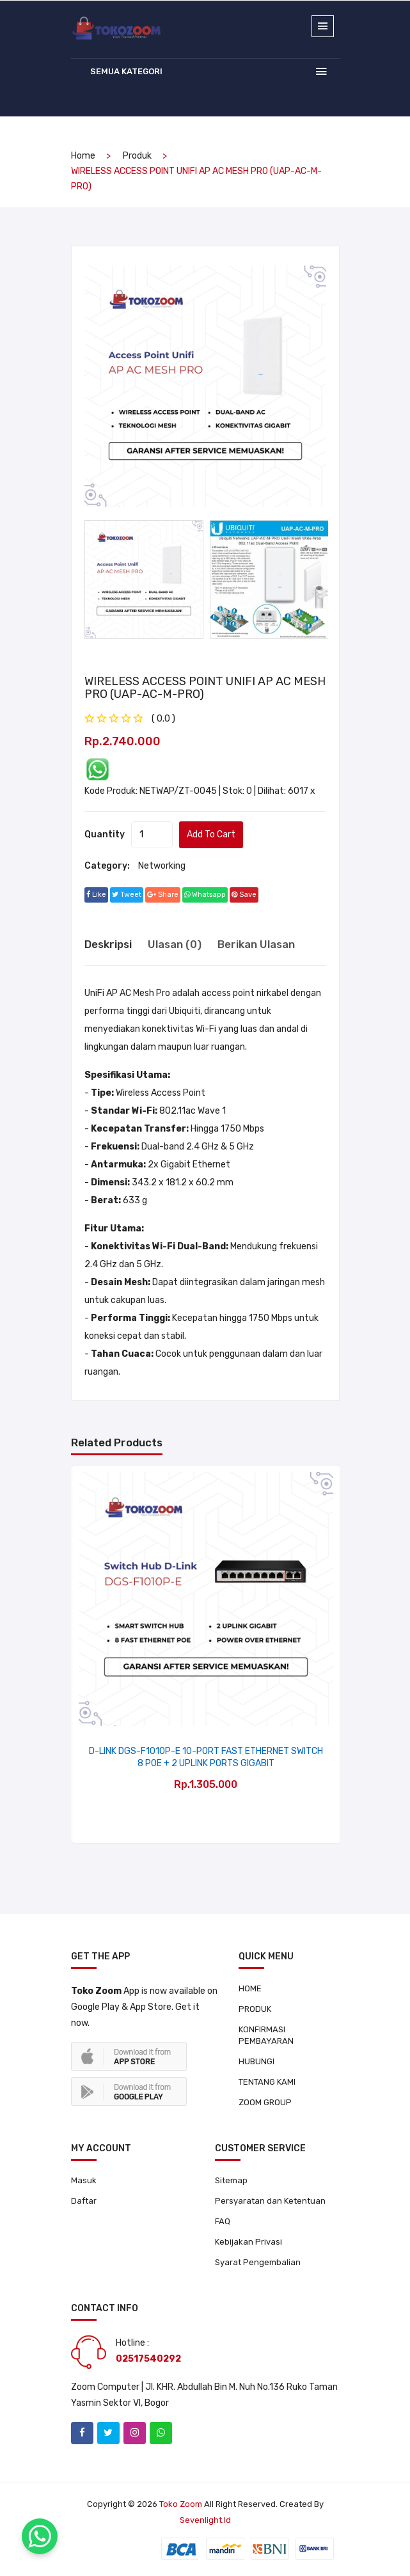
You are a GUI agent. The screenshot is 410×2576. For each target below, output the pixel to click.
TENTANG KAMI (267, 2082)
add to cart (211, 834)
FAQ (222, 2221)
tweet (126, 894)
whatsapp (205, 894)
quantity (104, 834)
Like (96, 894)
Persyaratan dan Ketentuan (270, 2201)
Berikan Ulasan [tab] (256, 944)
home (83, 155)
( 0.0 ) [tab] (163, 718)
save (244, 894)
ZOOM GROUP (265, 2102)
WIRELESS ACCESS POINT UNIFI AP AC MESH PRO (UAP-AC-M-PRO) (205, 687)
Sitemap (231, 2180)
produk (137, 155)
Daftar (84, 2201)
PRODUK (255, 2009)
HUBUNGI (256, 2061)
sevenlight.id (205, 2520)
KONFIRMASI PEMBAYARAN (266, 2035)
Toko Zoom (180, 2504)
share (162, 894)
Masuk (84, 2180)
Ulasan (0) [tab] (174, 944)
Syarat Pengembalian (258, 2262)
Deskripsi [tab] (108, 944)
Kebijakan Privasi (248, 2242)
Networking (161, 865)
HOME (250, 1988)
